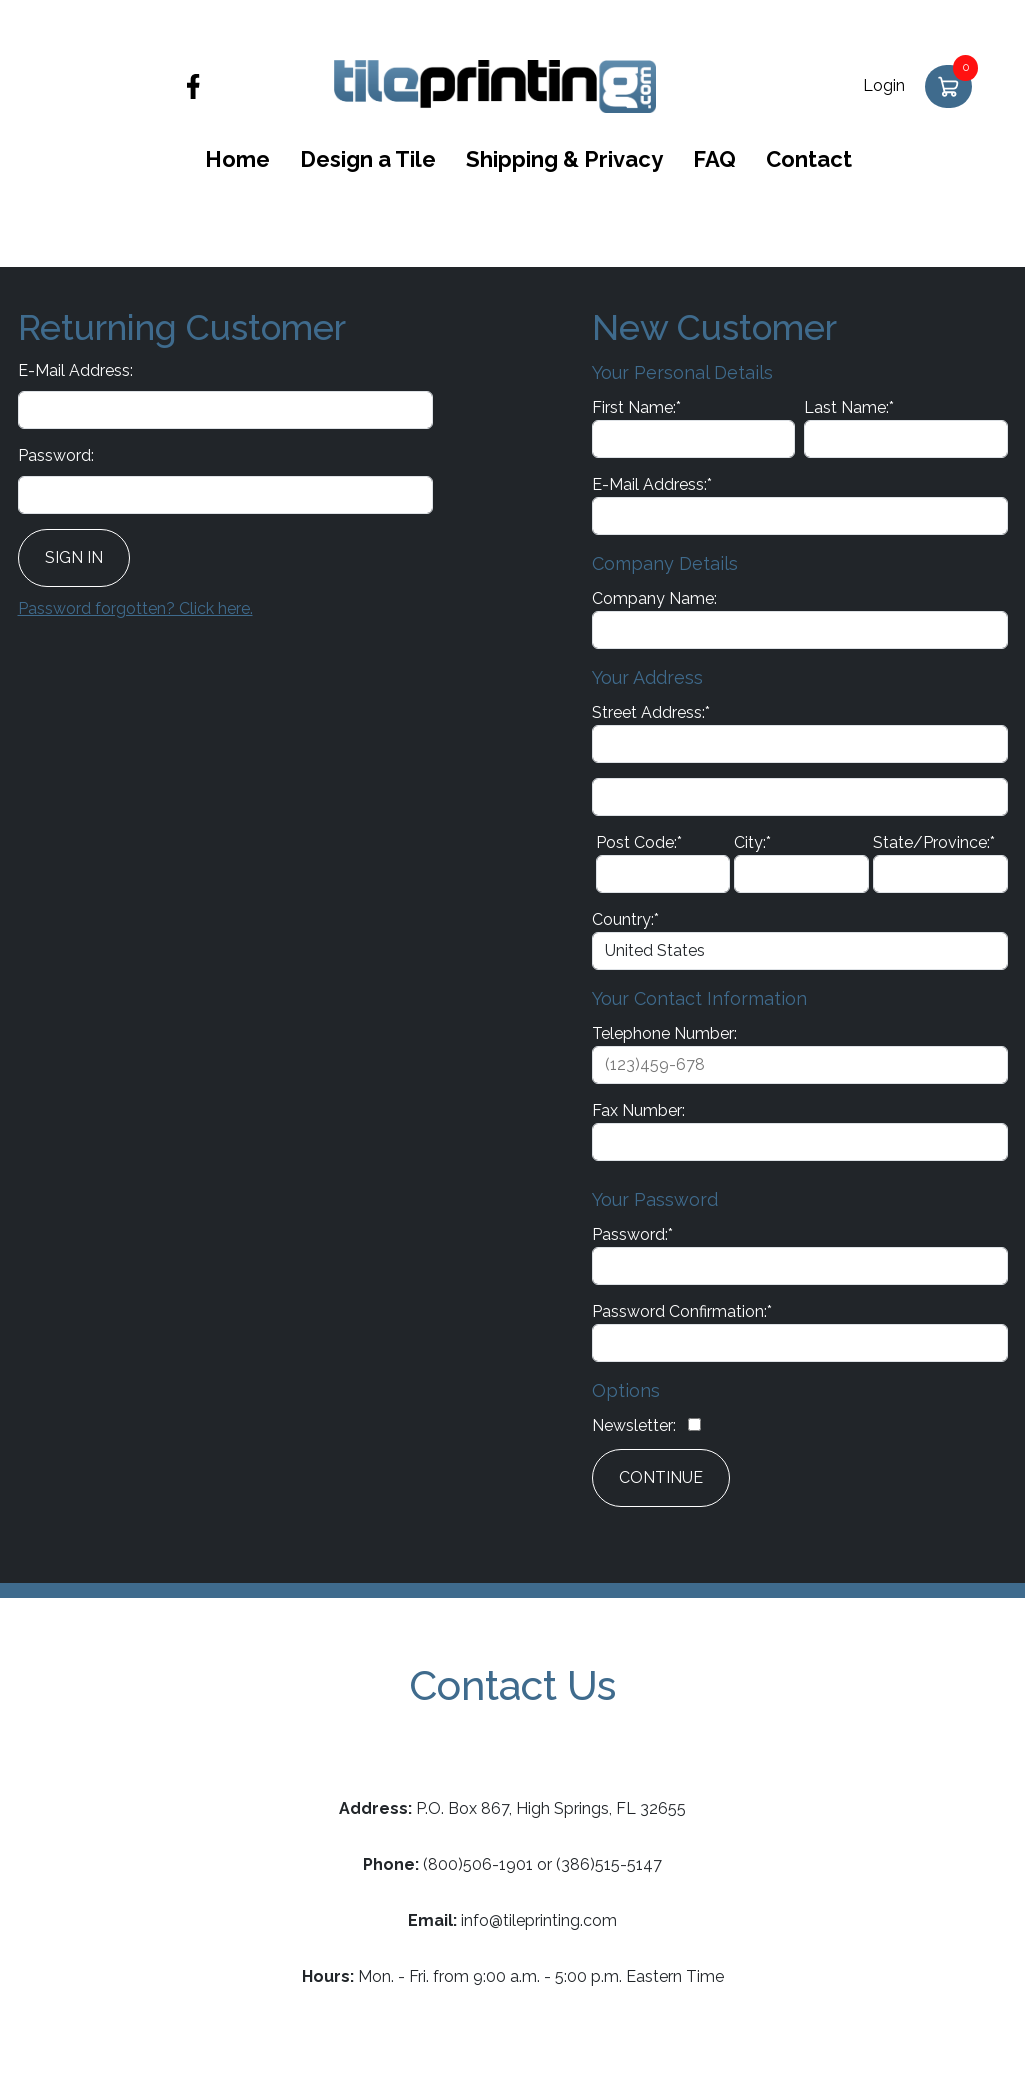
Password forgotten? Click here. (135, 608)
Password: (56, 455)
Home (237, 159)
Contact (809, 159)
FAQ (714, 159)
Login (884, 85)
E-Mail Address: (75, 370)
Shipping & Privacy (564, 159)
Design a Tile (368, 159)
